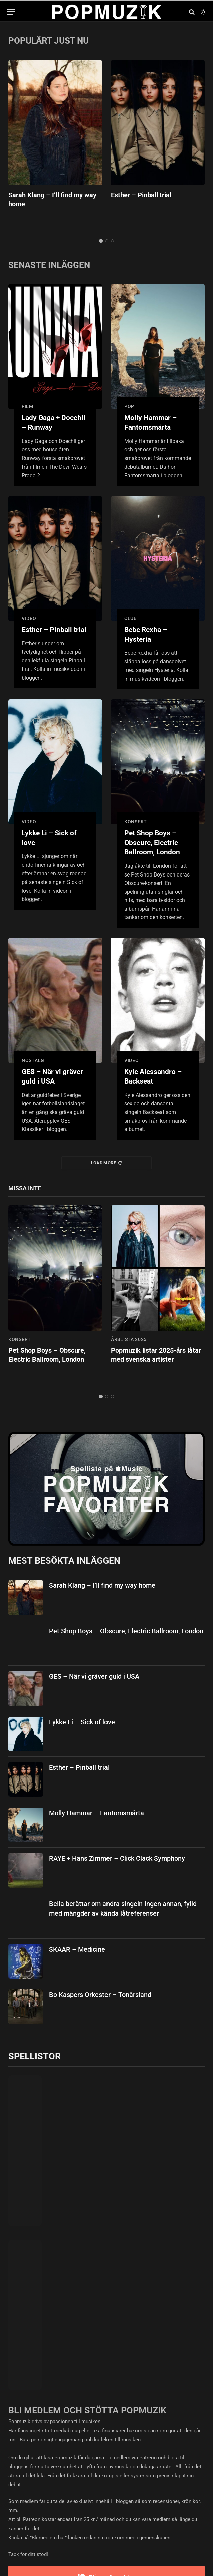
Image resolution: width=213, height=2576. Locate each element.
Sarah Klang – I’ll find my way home (52, 199)
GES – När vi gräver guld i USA (52, 1077)
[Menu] (11, 11)
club (130, 618)
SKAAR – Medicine (77, 1949)
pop (129, 406)
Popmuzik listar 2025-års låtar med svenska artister (156, 1354)
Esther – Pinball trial (141, 195)
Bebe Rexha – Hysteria (145, 634)
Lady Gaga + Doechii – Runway (53, 422)
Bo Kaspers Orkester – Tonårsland (100, 1995)
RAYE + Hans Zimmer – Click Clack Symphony (117, 1858)
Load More (106, 1162)
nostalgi (34, 1060)
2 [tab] (107, 241)
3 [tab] (112, 241)
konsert (135, 821)
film (27, 406)
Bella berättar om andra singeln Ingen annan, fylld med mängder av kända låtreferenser (123, 1909)
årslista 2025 (129, 1339)
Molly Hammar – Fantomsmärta (150, 422)
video (29, 618)
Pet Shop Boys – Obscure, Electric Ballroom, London (152, 842)
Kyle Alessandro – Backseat (153, 1077)
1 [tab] (101, 241)
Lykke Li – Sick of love (49, 838)
